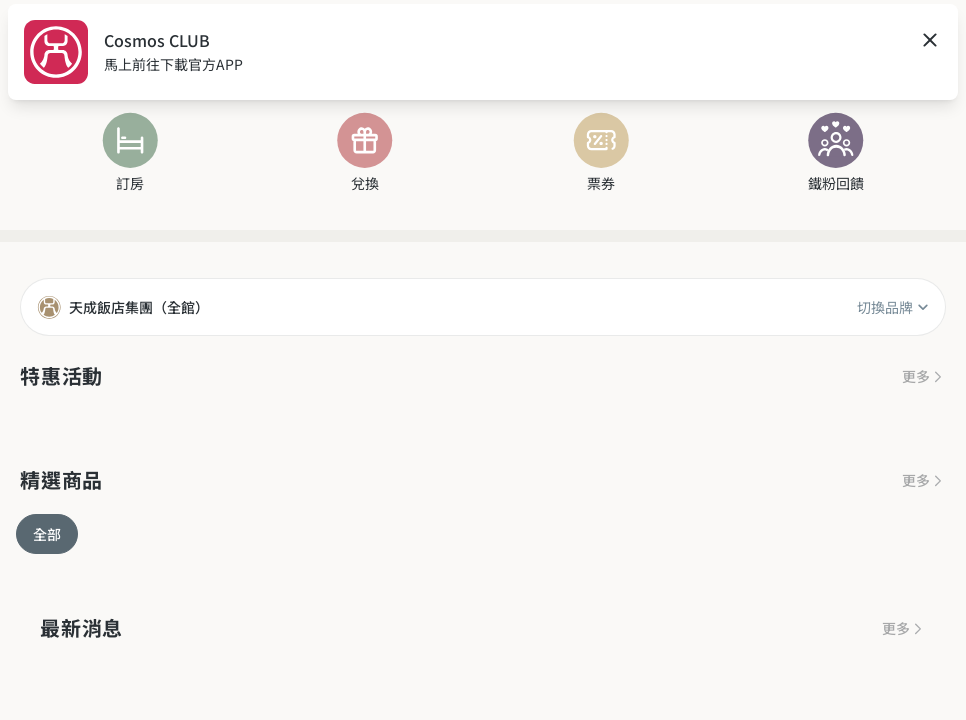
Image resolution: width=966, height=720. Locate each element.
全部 (47, 534)
